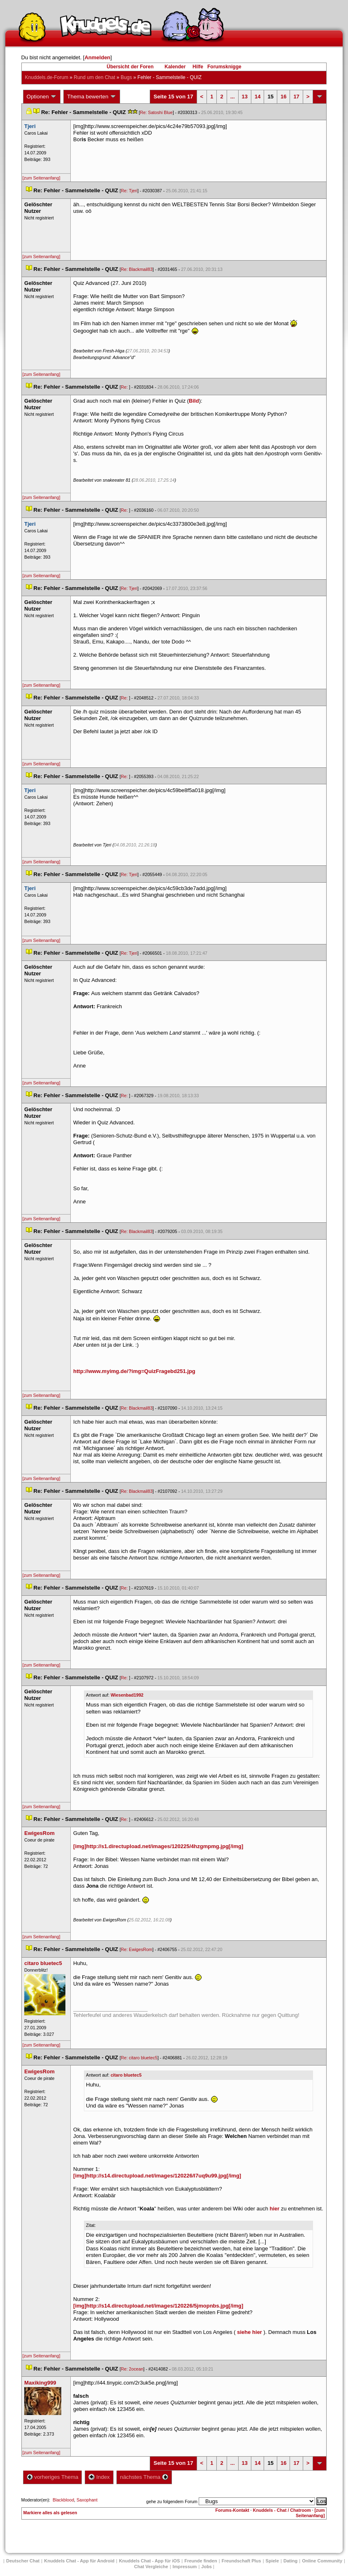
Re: (125, 387)
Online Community (322, 2560)
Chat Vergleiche (151, 2566)
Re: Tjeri (129, 190)
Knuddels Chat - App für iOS (149, 2560)
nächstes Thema (144, 2477)
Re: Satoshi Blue (156, 112)
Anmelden (97, 57)
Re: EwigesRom (136, 1949)
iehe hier (249, 2332)
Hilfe (198, 67)
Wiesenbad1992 (127, 1694)
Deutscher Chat (22, 2560)
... (232, 96)
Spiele (272, 2560)
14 (257, 96)
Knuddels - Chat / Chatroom (282, 2510)
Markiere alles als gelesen (50, 2512)
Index (98, 2477)
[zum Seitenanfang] (41, 177)
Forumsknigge (224, 67)
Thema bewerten (91, 96)
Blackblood (63, 2499)
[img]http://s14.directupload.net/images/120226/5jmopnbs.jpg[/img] (158, 2306)
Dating (290, 2560)
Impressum (185, 2566)
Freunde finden (200, 2560)
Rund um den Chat (94, 77)
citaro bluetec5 (126, 2074)
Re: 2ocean (132, 2368)
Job (206, 2566)
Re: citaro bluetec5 (139, 2057)
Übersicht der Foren (130, 67)
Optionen (42, 96)
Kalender (175, 67)
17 (296, 96)
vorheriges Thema (53, 2477)
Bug (126, 77)
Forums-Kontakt (232, 2510)
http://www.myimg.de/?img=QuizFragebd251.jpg (134, 1371)
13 (245, 96)
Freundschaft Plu (241, 2560)
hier (275, 2208)
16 (283, 96)
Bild (194, 401)
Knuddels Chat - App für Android (79, 2560)
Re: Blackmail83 (137, 269)
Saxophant (87, 2499)
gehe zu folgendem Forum (171, 2501)
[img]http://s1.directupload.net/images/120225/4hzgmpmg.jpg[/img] (158, 1846)
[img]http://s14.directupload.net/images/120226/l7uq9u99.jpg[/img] (157, 2176)
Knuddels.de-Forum (46, 77)
